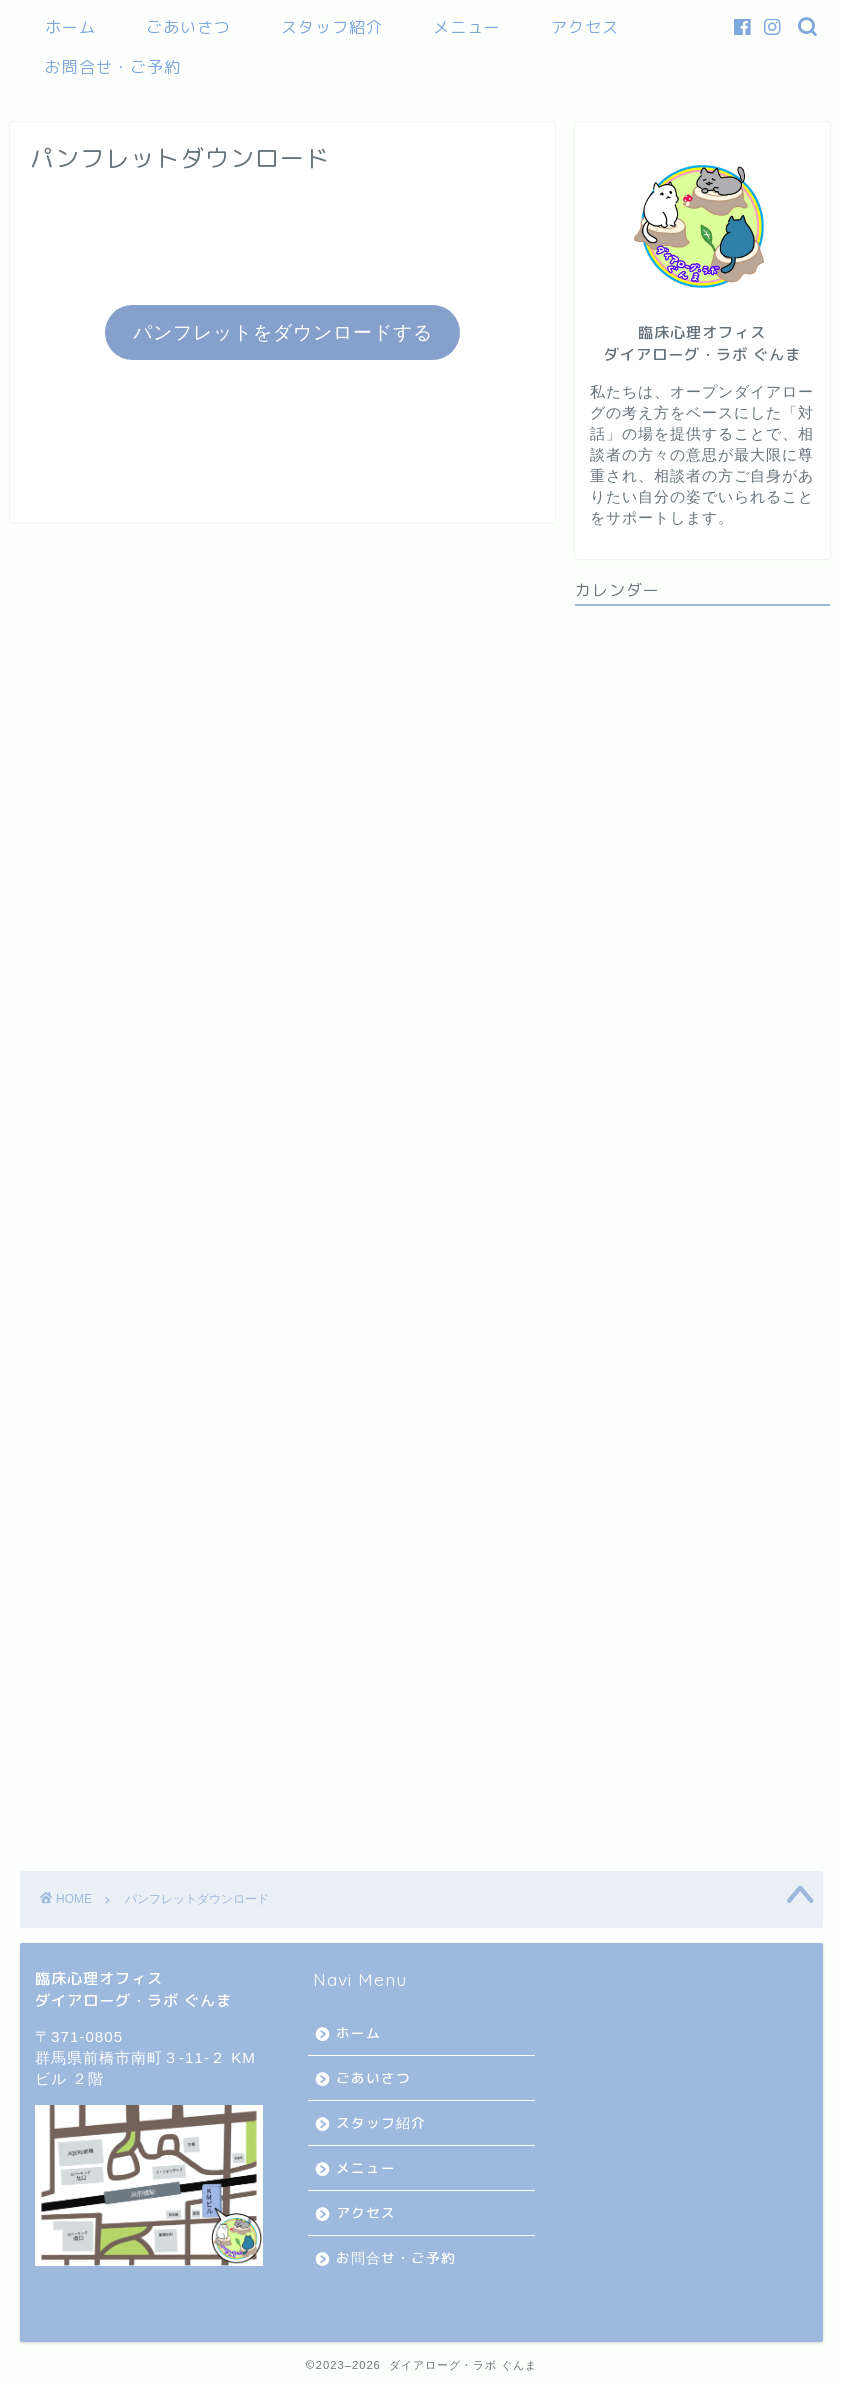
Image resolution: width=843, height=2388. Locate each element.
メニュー (467, 27)
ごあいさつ (188, 27)
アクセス (585, 27)
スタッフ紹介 (332, 27)
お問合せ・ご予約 (113, 67)
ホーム (70, 27)
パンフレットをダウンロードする (283, 332)
